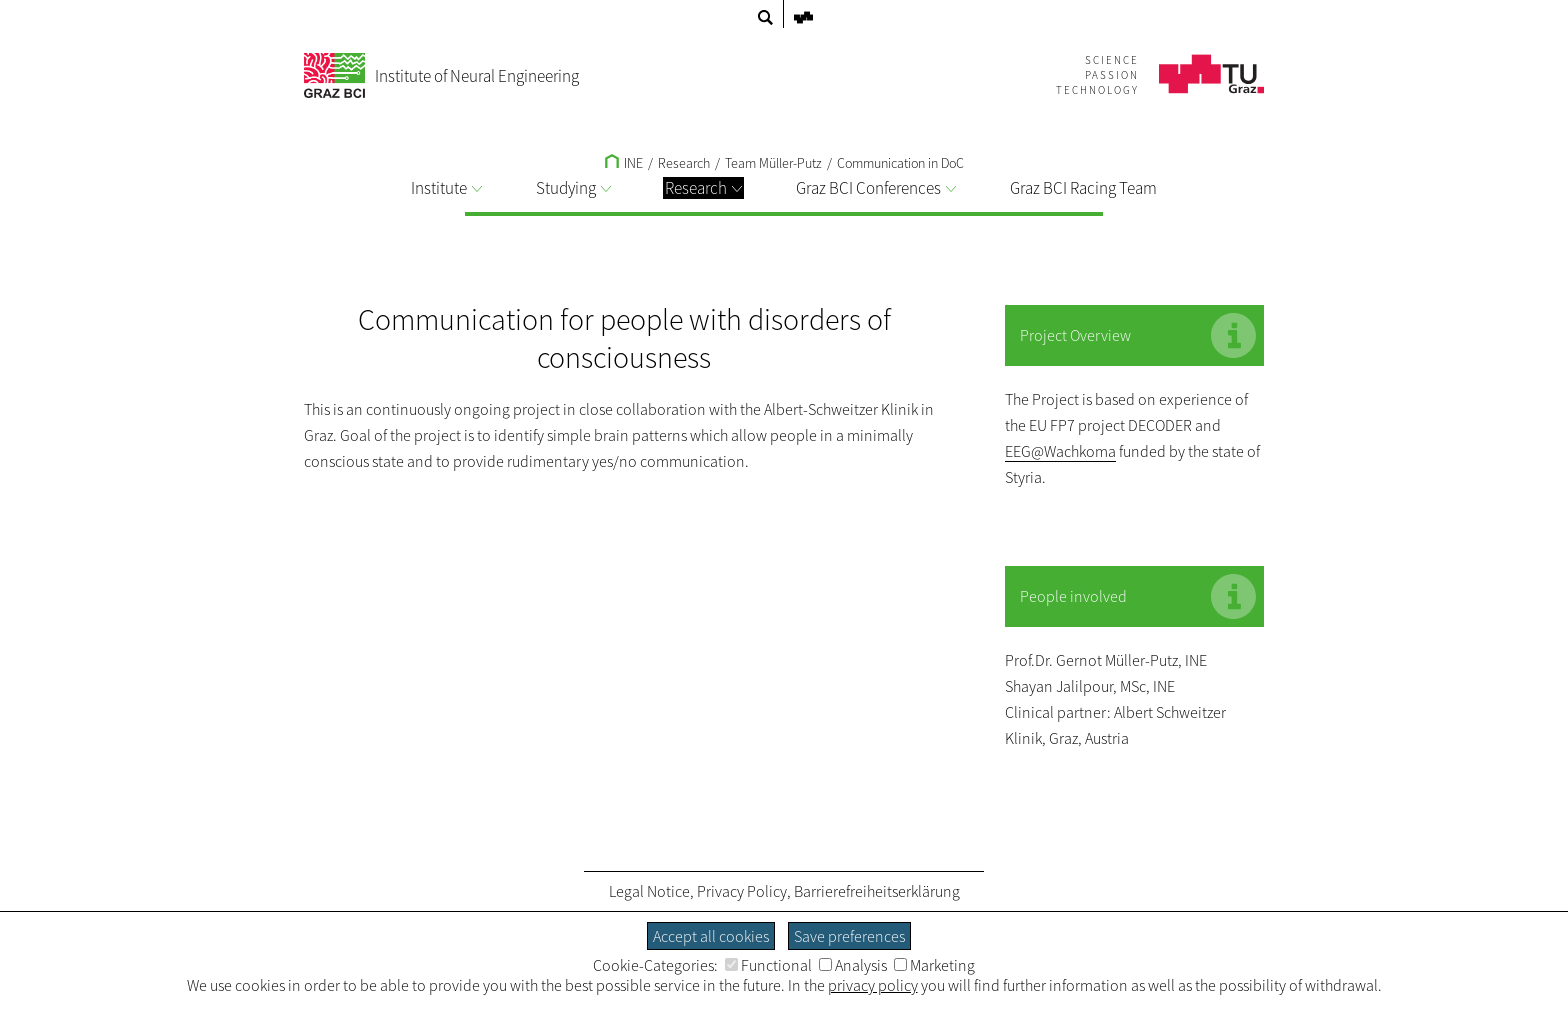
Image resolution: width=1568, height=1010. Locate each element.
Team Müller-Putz (773, 163)
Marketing (934, 965)
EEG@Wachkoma (1060, 451)
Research (703, 188)
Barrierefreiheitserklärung (877, 891)
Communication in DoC (900, 163)
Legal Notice (649, 891)
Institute (446, 188)
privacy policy (873, 985)
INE (624, 163)
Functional (768, 965)
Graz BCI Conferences (876, 188)
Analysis (853, 965)
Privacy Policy (742, 891)
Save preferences (849, 936)
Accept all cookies (711, 936)
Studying (573, 188)
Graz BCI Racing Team (1083, 188)
